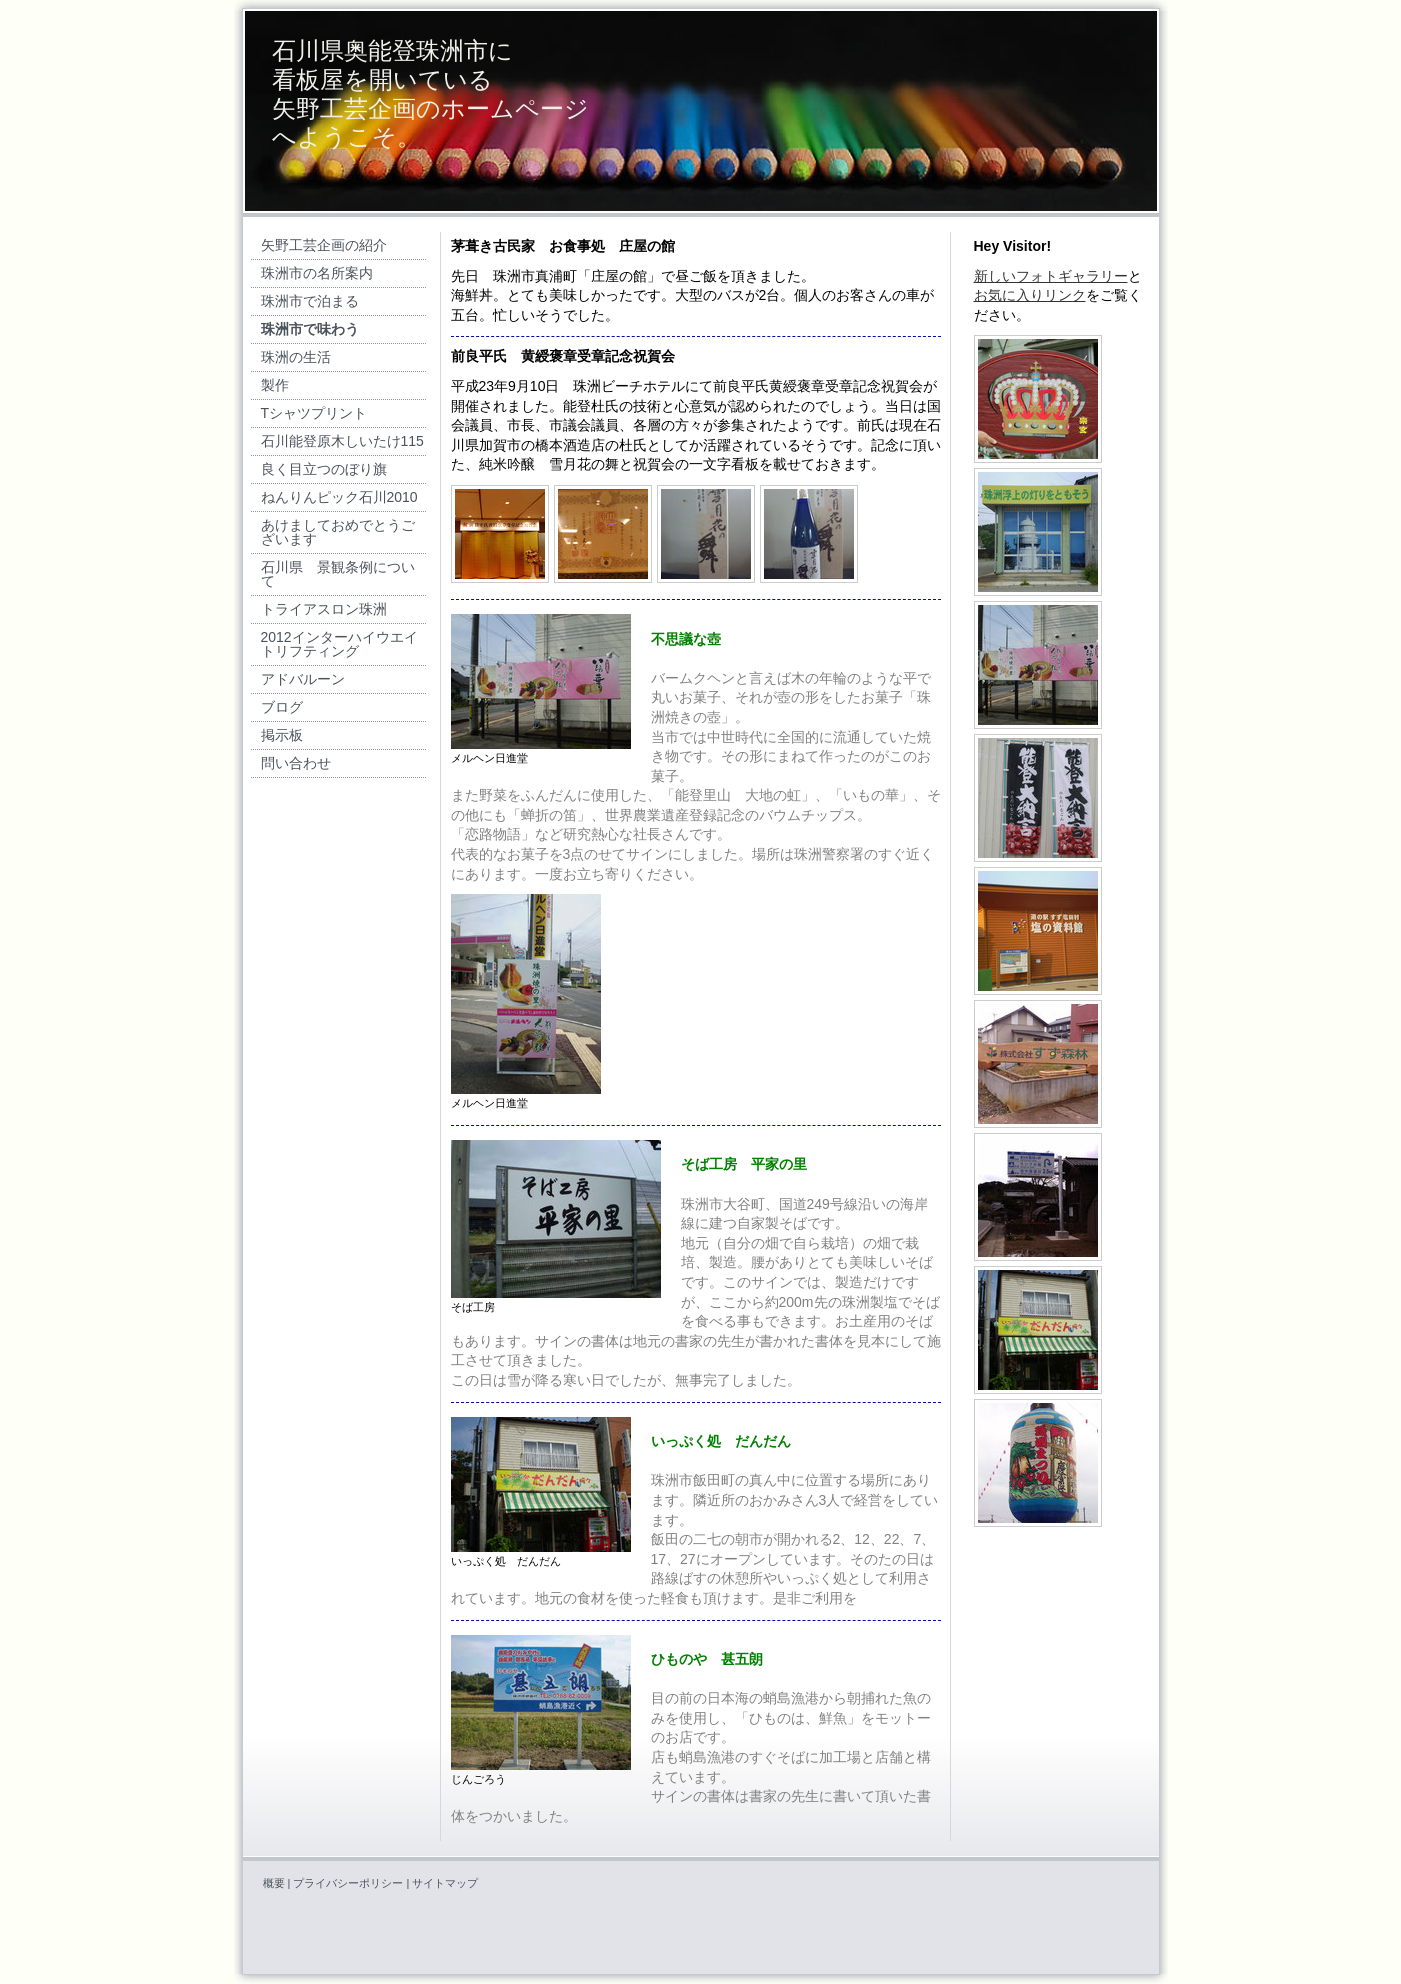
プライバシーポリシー (348, 1883)
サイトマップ (445, 1883)
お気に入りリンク (1030, 295)
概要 (274, 1883)
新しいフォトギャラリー (1051, 276)
